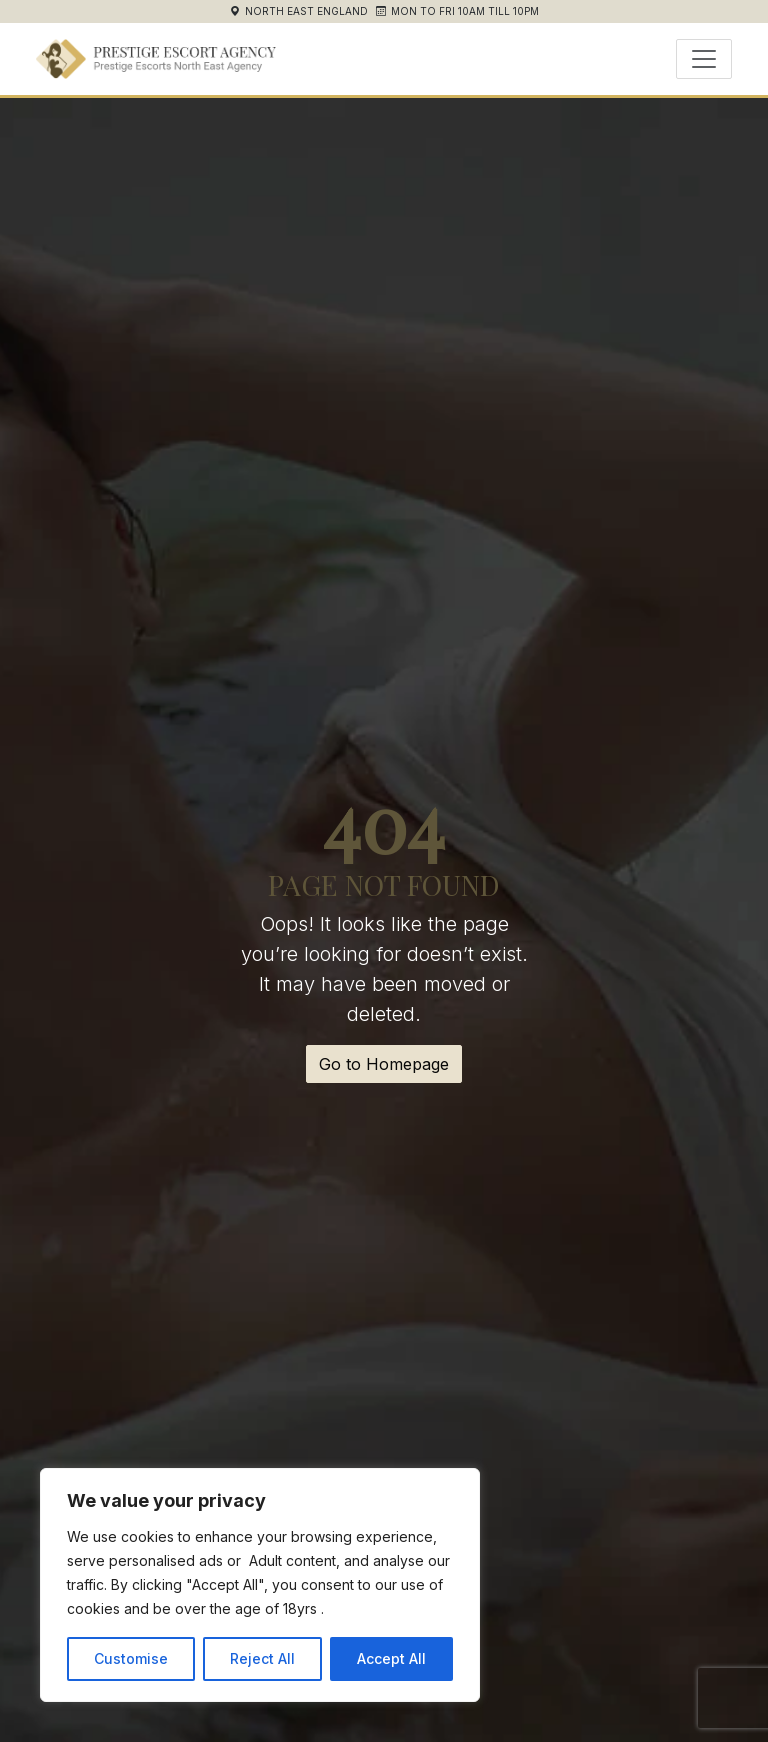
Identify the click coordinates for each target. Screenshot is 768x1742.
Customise (131, 1658)
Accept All (391, 1658)
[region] (260, 1585)
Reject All (262, 1658)
